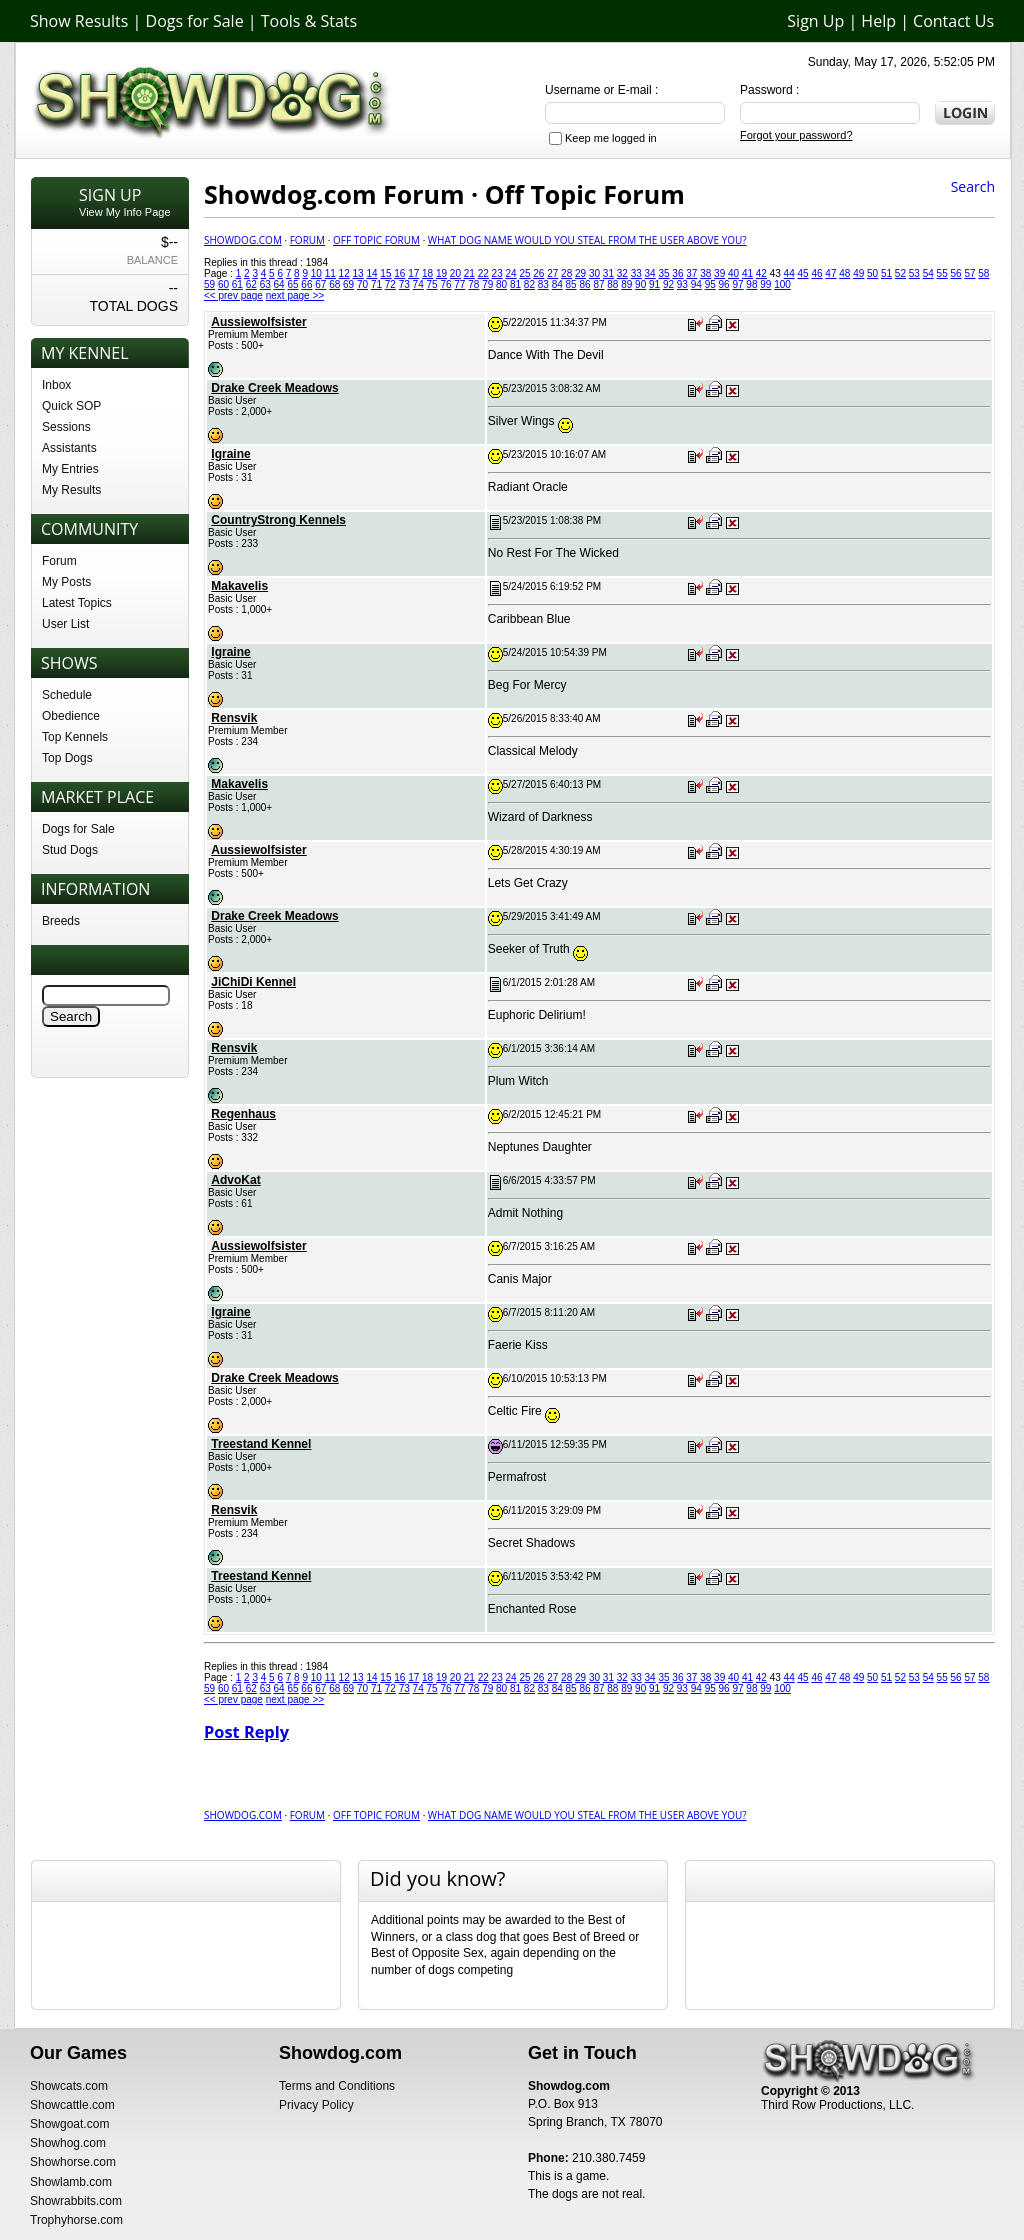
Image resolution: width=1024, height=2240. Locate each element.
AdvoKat (235, 1180)
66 (306, 284)
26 (538, 273)
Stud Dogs (70, 850)
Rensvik (234, 718)
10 (316, 273)
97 (737, 284)
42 (761, 273)
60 (223, 284)
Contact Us (953, 21)
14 (371, 273)
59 (209, 284)
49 (858, 273)
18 (427, 273)
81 (515, 284)
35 (663, 273)
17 (413, 273)
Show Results (79, 21)
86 (584, 284)
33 (636, 273)
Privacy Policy (316, 2105)
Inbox (56, 385)
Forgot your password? (796, 135)
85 (571, 284)
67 (320, 284)
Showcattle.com (72, 2105)
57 (969, 273)
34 (650, 273)
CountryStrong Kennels (278, 520)
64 (279, 284)
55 (942, 273)
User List (65, 624)
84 (557, 284)
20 (455, 273)
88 (612, 284)
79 (487, 284)
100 (782, 284)
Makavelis (239, 586)
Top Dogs (67, 758)
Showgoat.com (69, 2124)
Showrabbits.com (76, 2201)
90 (640, 284)
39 (719, 273)
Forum (59, 561)
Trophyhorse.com (76, 2220)
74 (418, 284)
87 (598, 284)
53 (914, 273)
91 (654, 284)
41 (747, 273)
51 (886, 273)
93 (682, 284)
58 (983, 273)
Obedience (71, 716)
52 (900, 273)
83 (543, 284)
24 (510, 273)
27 (552, 273)
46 (816, 273)
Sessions (66, 427)
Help (878, 21)
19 (441, 273)
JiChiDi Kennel (253, 982)
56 (955, 273)
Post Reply (246, 1732)
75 (432, 284)
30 (594, 273)
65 (292, 284)
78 (473, 284)
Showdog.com (243, 240)
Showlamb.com (71, 2182)
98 (751, 284)
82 (529, 284)
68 (334, 284)
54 (928, 273)
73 (404, 284)
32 (622, 273)
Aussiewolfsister (258, 322)
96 (724, 284)
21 (469, 273)
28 (566, 273)
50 (872, 273)
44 (789, 273)
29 (580, 273)
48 (844, 273)
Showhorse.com (73, 2162)
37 (691, 273)
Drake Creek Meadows (274, 388)
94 (696, 284)
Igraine (230, 454)
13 (358, 273)
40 (733, 273)
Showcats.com (69, 2086)
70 (362, 284)
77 (459, 284)
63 (265, 284)
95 (710, 284)
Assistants (69, 448)
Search (973, 186)
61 (237, 284)
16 (399, 273)
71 (376, 284)
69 (348, 284)
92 (668, 284)
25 (524, 273)
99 (765, 284)
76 (445, 284)
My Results (71, 490)
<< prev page (233, 295)
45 (803, 273)
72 (390, 284)
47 (830, 273)
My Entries (70, 469)
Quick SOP (71, 406)
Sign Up (815, 21)
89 (626, 284)
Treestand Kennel (261, 1444)
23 (497, 273)
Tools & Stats (309, 21)
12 (344, 273)
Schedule (67, 695)
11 (330, 273)
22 (483, 273)
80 (501, 284)
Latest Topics (77, 603)
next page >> (295, 295)
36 (677, 273)
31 (608, 273)
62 (251, 284)
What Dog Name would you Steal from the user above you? (587, 240)
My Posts (66, 582)
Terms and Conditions (337, 2086)
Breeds (61, 921)
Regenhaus (243, 1114)
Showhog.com (68, 2143)
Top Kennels (75, 737)
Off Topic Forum (376, 240)
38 (705, 273)
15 (385, 273)
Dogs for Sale (195, 21)
